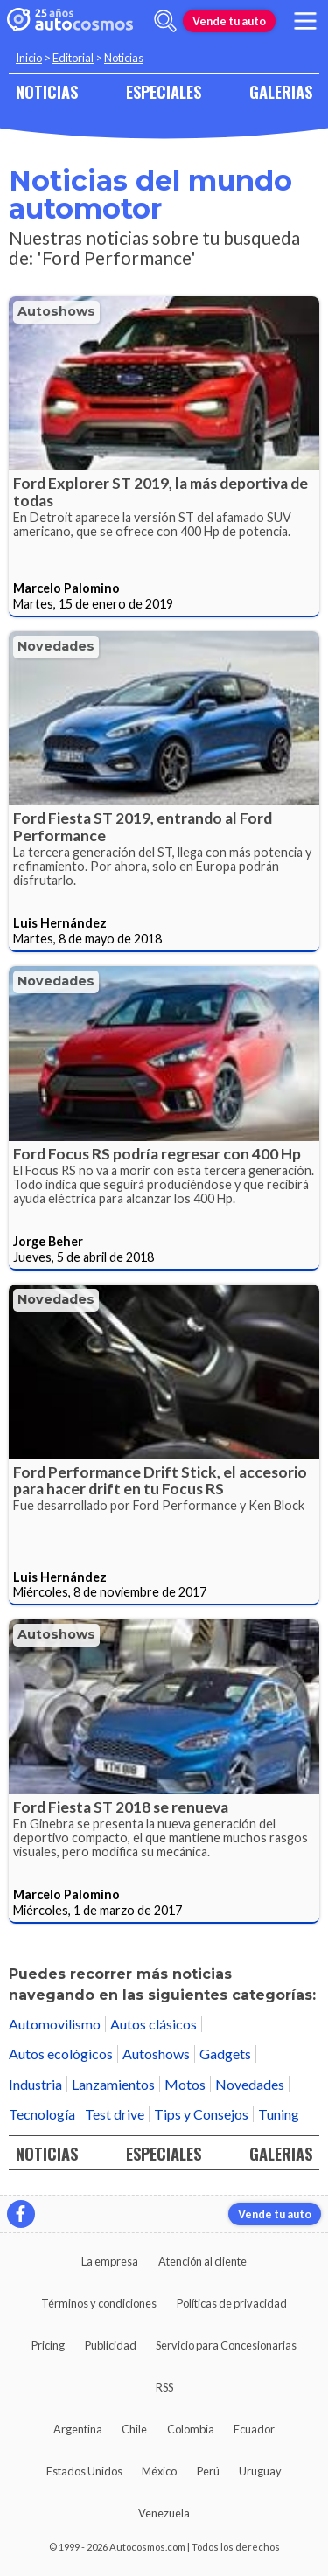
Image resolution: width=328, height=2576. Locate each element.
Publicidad (110, 2345)
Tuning (278, 2114)
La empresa (109, 2261)
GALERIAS (280, 91)
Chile (134, 2429)
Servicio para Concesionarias (226, 2345)
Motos (185, 2084)
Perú (208, 2471)
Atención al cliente (202, 2261)
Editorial (73, 58)
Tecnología (42, 2114)
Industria (35, 2084)
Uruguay (260, 2471)
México (159, 2471)
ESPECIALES (163, 91)
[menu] (305, 21)
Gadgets (225, 2053)
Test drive (114, 2114)
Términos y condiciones (99, 2303)
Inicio (29, 58)
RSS (164, 2387)
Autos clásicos (153, 2024)
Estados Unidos (84, 2471)
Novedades (55, 646)
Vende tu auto (229, 21)
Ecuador (254, 2429)
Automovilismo (55, 2024)
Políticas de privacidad (232, 2303)
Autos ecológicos (61, 2053)
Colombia (190, 2429)
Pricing (48, 2345)
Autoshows (56, 311)
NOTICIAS (47, 91)
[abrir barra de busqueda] (165, 20)
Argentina (77, 2429)
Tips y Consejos (201, 2114)
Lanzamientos (113, 2084)
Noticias (123, 58)
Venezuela (164, 2513)
